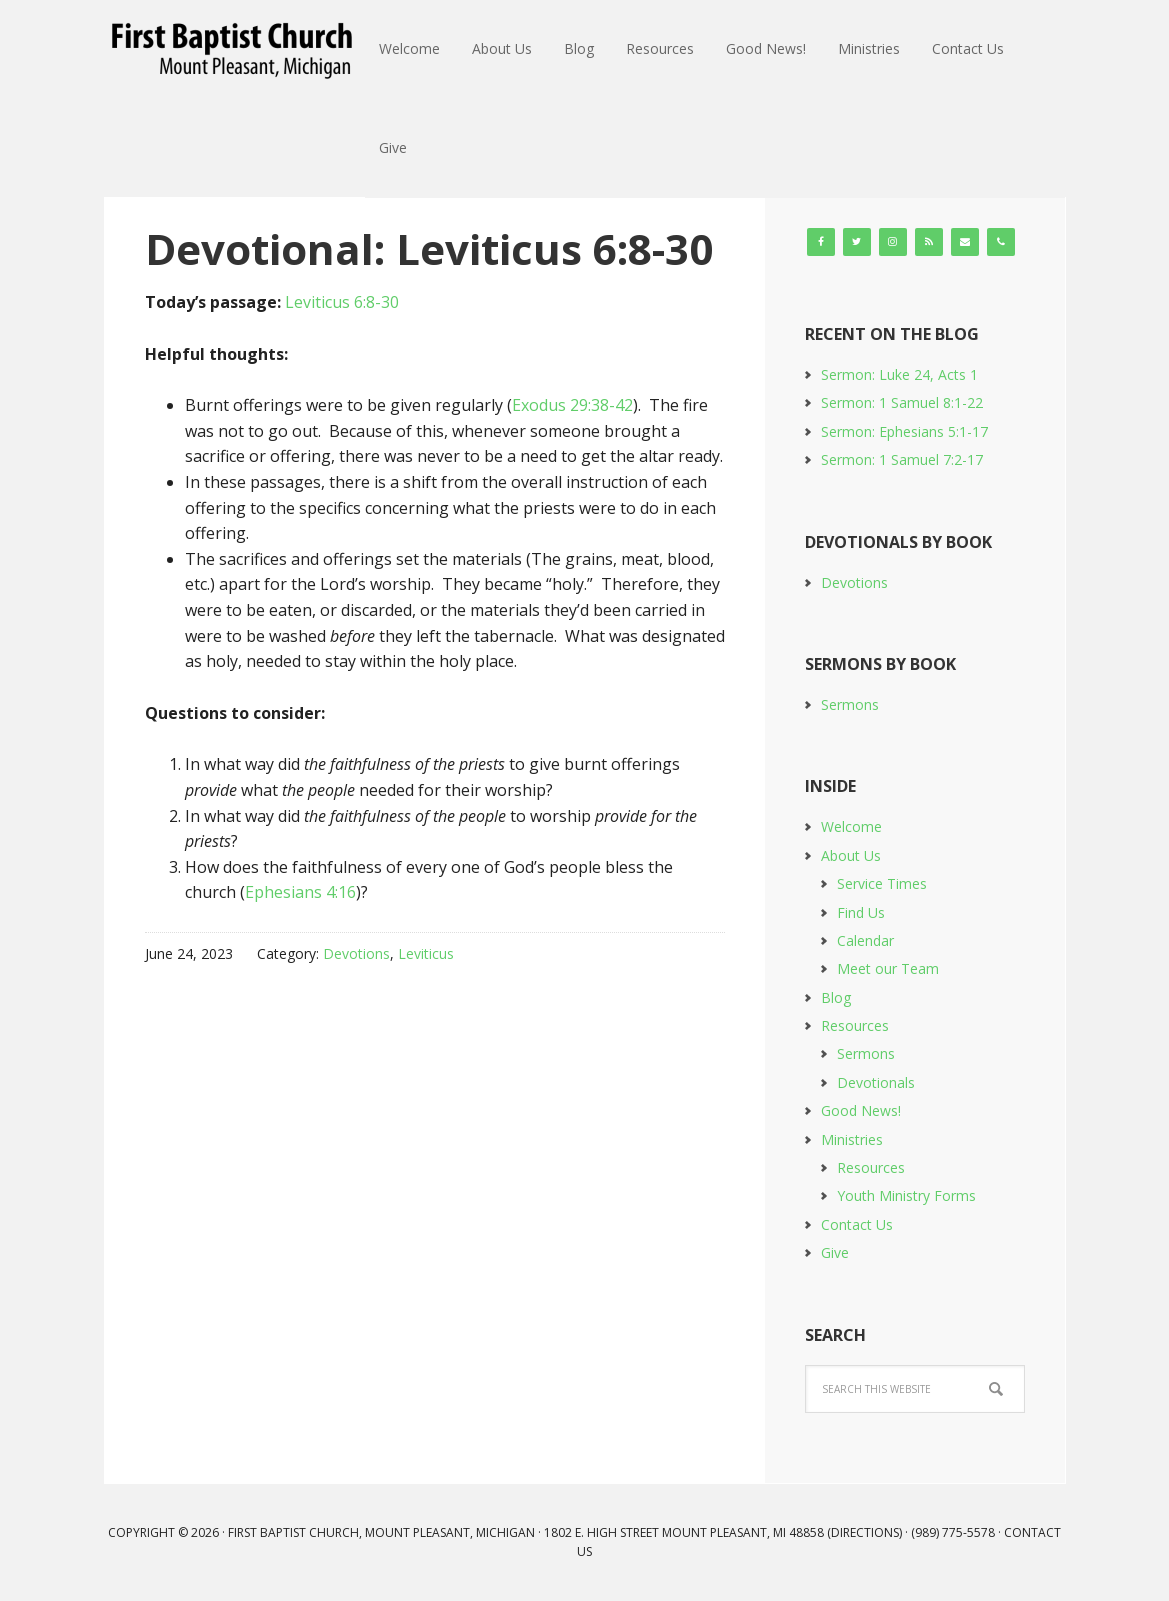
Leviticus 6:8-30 (342, 302)
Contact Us (857, 1224)
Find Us (861, 912)
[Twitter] (857, 242)
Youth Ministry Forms (906, 1195)
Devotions (356, 953)
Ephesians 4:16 (300, 892)
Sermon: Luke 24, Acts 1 (899, 374)
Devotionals (876, 1082)
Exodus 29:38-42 (572, 405)
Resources (855, 1025)
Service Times (882, 883)
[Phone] (1001, 242)
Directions (865, 1532)
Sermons (850, 704)
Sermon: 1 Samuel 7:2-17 (902, 459)
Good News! (861, 1110)
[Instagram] (893, 242)
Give (835, 1252)
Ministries (852, 1139)
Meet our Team (888, 968)
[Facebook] (821, 242)
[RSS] (929, 242)
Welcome (851, 826)
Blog (836, 997)
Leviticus (426, 953)
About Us (851, 855)
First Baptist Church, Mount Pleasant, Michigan (235, 50)
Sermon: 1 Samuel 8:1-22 (902, 402)
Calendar (865, 940)
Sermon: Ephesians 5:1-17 (904, 431)
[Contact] (965, 242)
